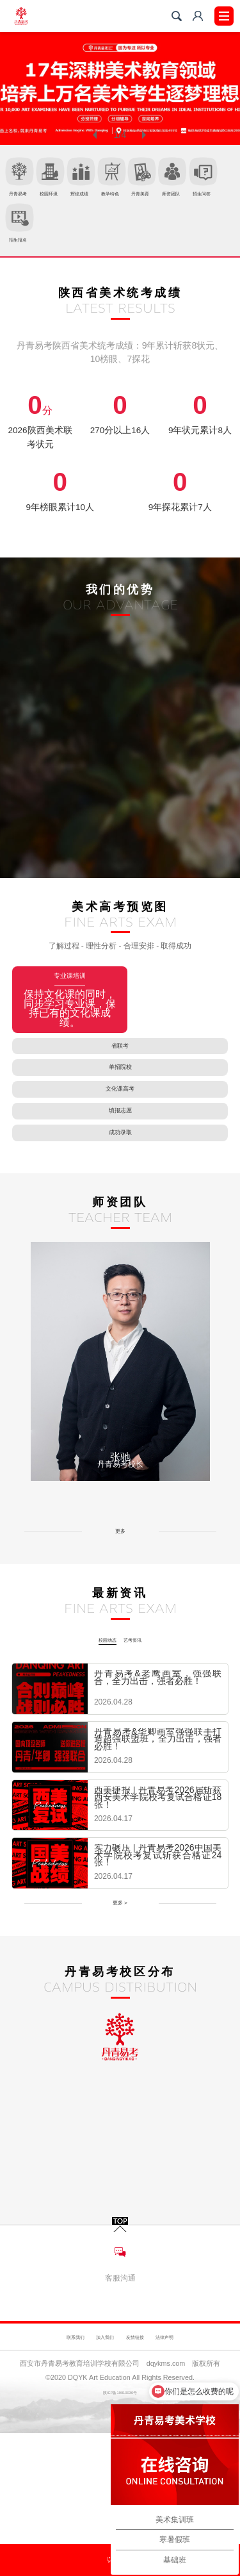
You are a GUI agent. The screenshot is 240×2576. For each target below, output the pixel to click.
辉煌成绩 (146, 182)
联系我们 (36, 2447)
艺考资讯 (143, 1755)
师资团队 (89, 239)
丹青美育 (31, 239)
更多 (120, 1654)
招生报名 (204, 239)
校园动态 (97, 1755)
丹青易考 (31, 182)
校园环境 (89, 182)
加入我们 (92, 2447)
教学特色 (204, 182)
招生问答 (146, 239)
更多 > (120, 2025)
